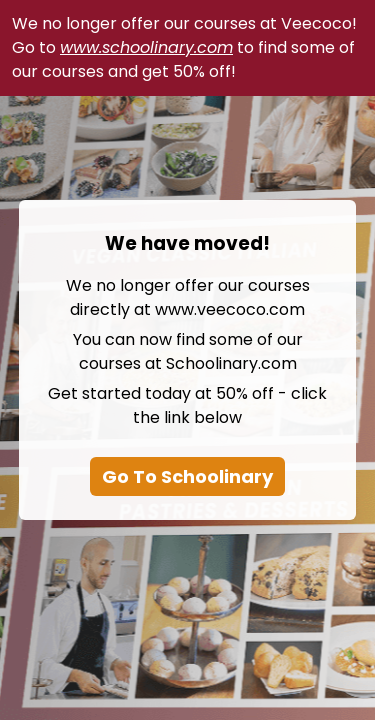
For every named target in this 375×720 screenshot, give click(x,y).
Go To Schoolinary (187, 476)
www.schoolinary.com (146, 47)
